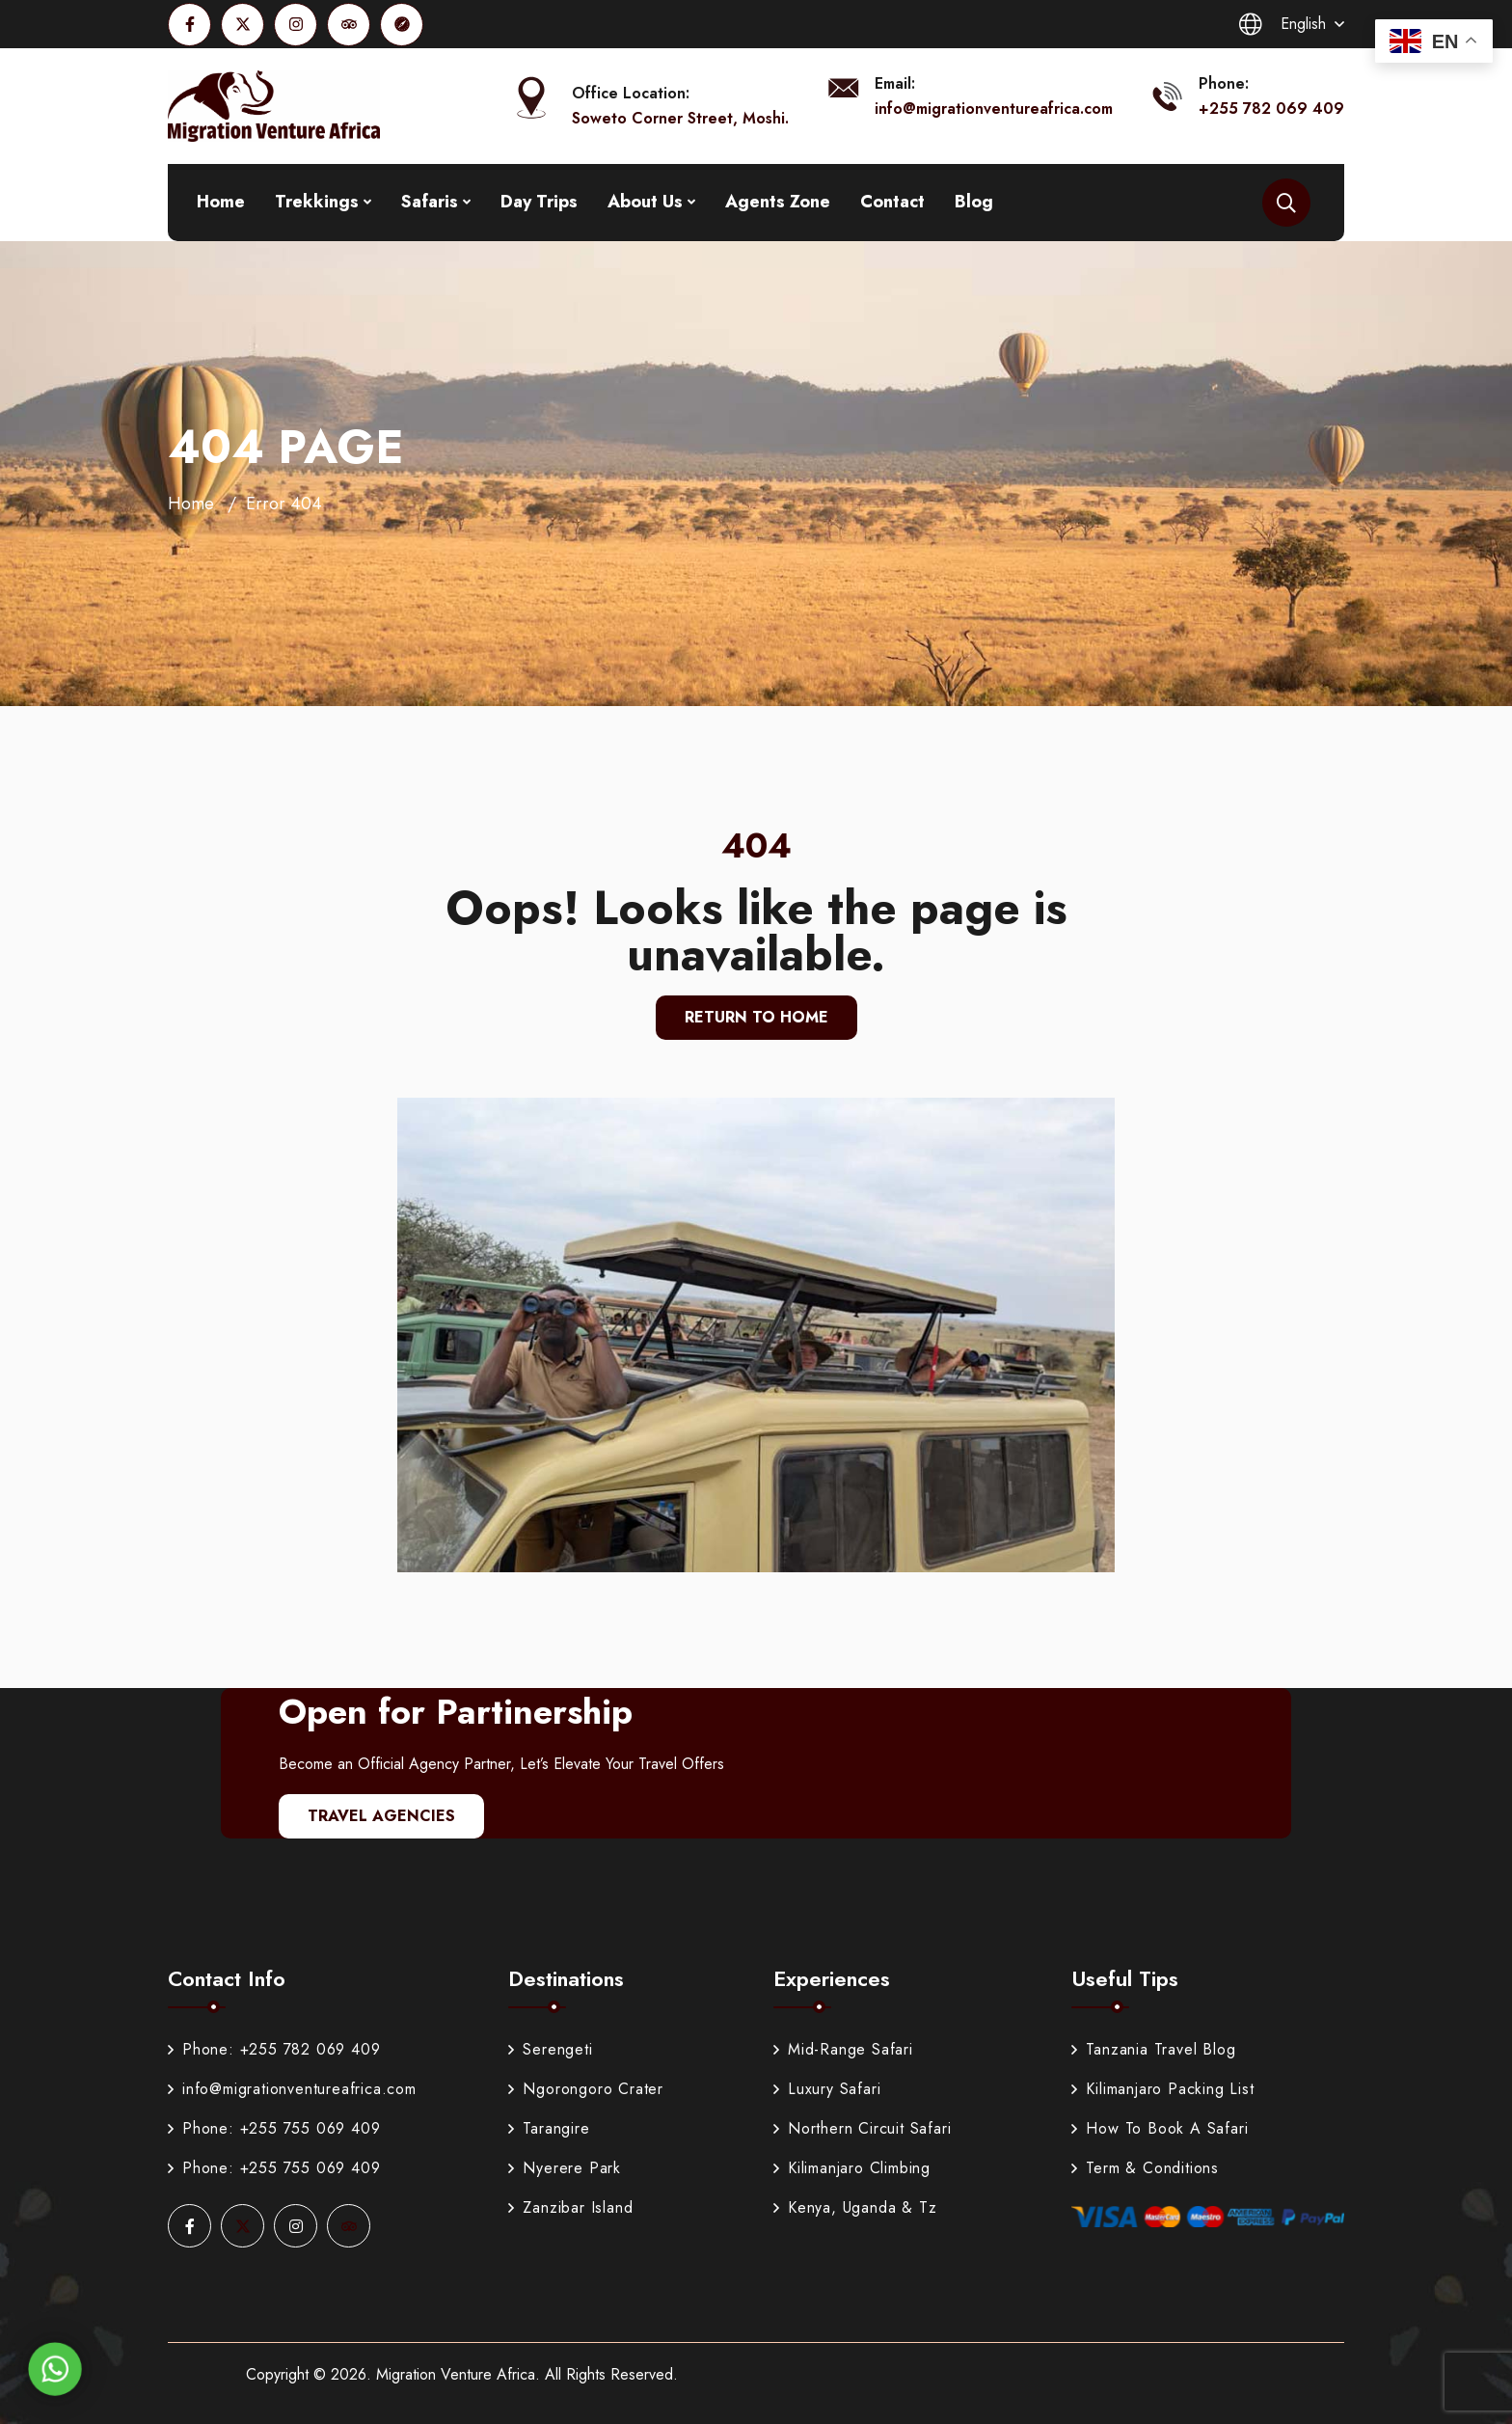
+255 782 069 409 (1271, 108)
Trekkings (317, 201)
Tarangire (548, 2128)
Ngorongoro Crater (585, 2089)
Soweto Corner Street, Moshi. (680, 118)
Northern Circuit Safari (862, 2128)
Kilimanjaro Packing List (1162, 2089)
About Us (645, 201)
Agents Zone (777, 201)
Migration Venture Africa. (458, 2374)
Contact (892, 201)
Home (221, 201)
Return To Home (756, 1017)
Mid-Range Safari (843, 2049)
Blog (974, 201)
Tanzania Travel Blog (1153, 2049)
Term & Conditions (1145, 2168)
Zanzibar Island (570, 2207)
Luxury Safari (826, 2089)
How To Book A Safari (1159, 2128)
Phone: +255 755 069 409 (274, 2128)
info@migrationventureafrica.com (994, 108)
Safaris (429, 201)
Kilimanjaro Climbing (852, 2168)
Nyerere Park (564, 2168)
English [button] (1282, 24)
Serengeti (550, 2049)
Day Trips (539, 201)
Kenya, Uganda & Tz (854, 2207)
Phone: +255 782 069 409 (274, 2049)
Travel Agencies (381, 1816)
